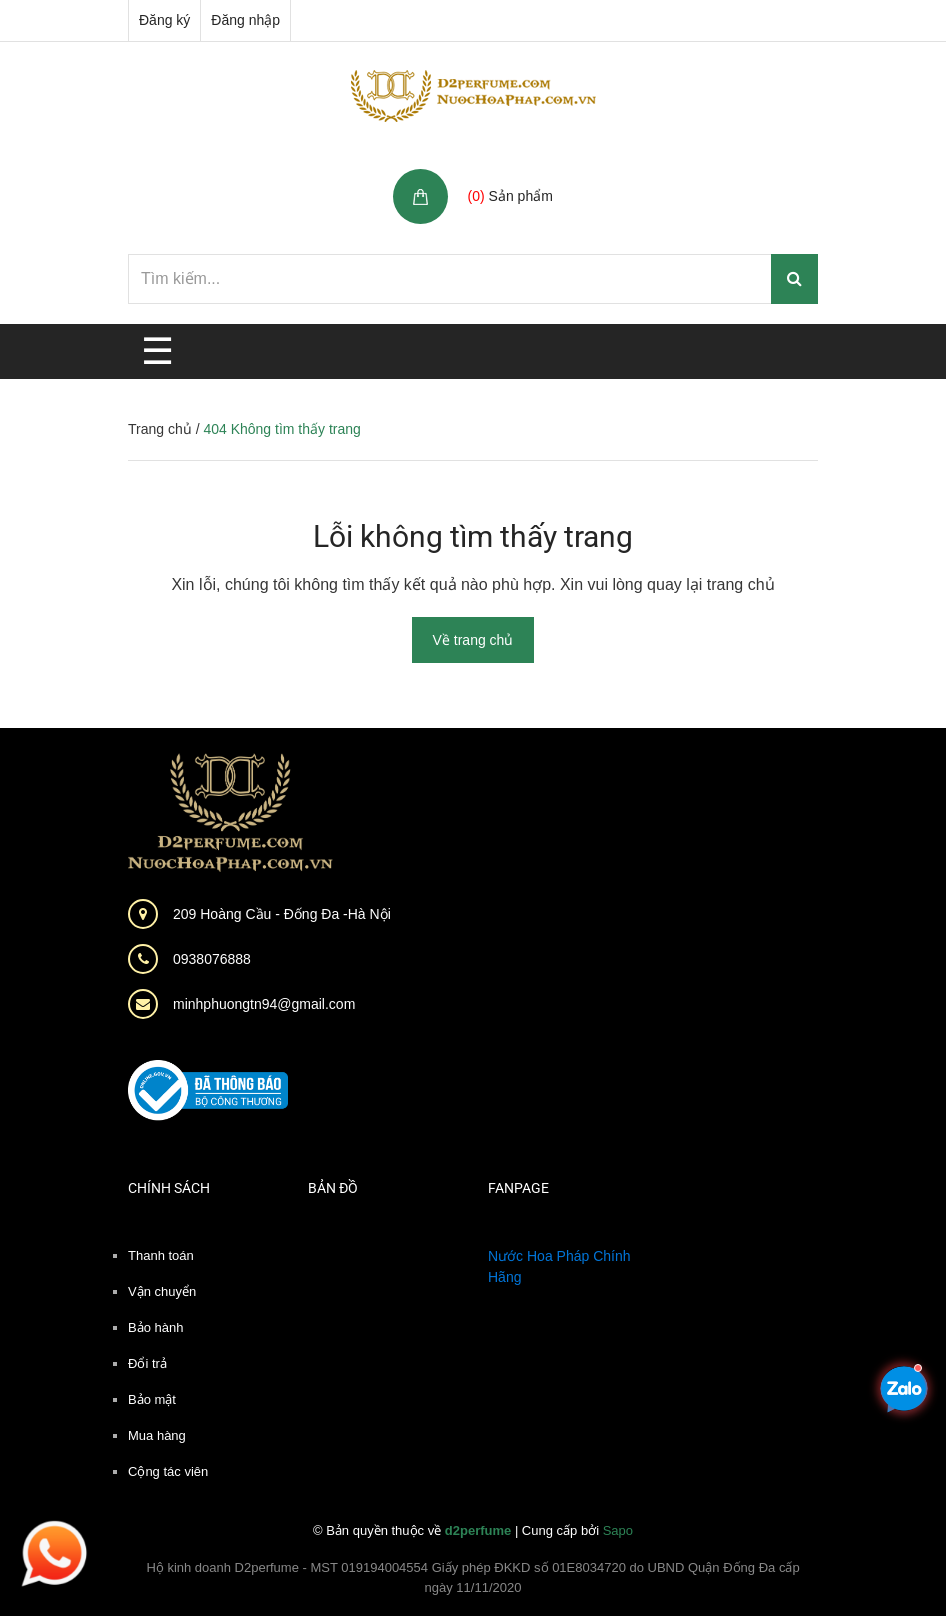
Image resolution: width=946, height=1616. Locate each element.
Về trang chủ (473, 640)
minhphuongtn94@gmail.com (264, 1004)
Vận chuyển (162, 1291)
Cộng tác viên (168, 1471)
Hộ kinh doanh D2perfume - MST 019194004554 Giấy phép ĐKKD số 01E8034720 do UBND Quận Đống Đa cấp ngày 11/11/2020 (472, 1577)
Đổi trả (147, 1363)
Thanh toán (161, 1255)
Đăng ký (164, 20)
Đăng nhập (245, 20)
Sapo (618, 1530)
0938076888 (212, 959)
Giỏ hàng (500, 174)
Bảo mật (152, 1399)
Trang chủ (160, 429)
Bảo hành (155, 1327)
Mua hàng (157, 1435)
